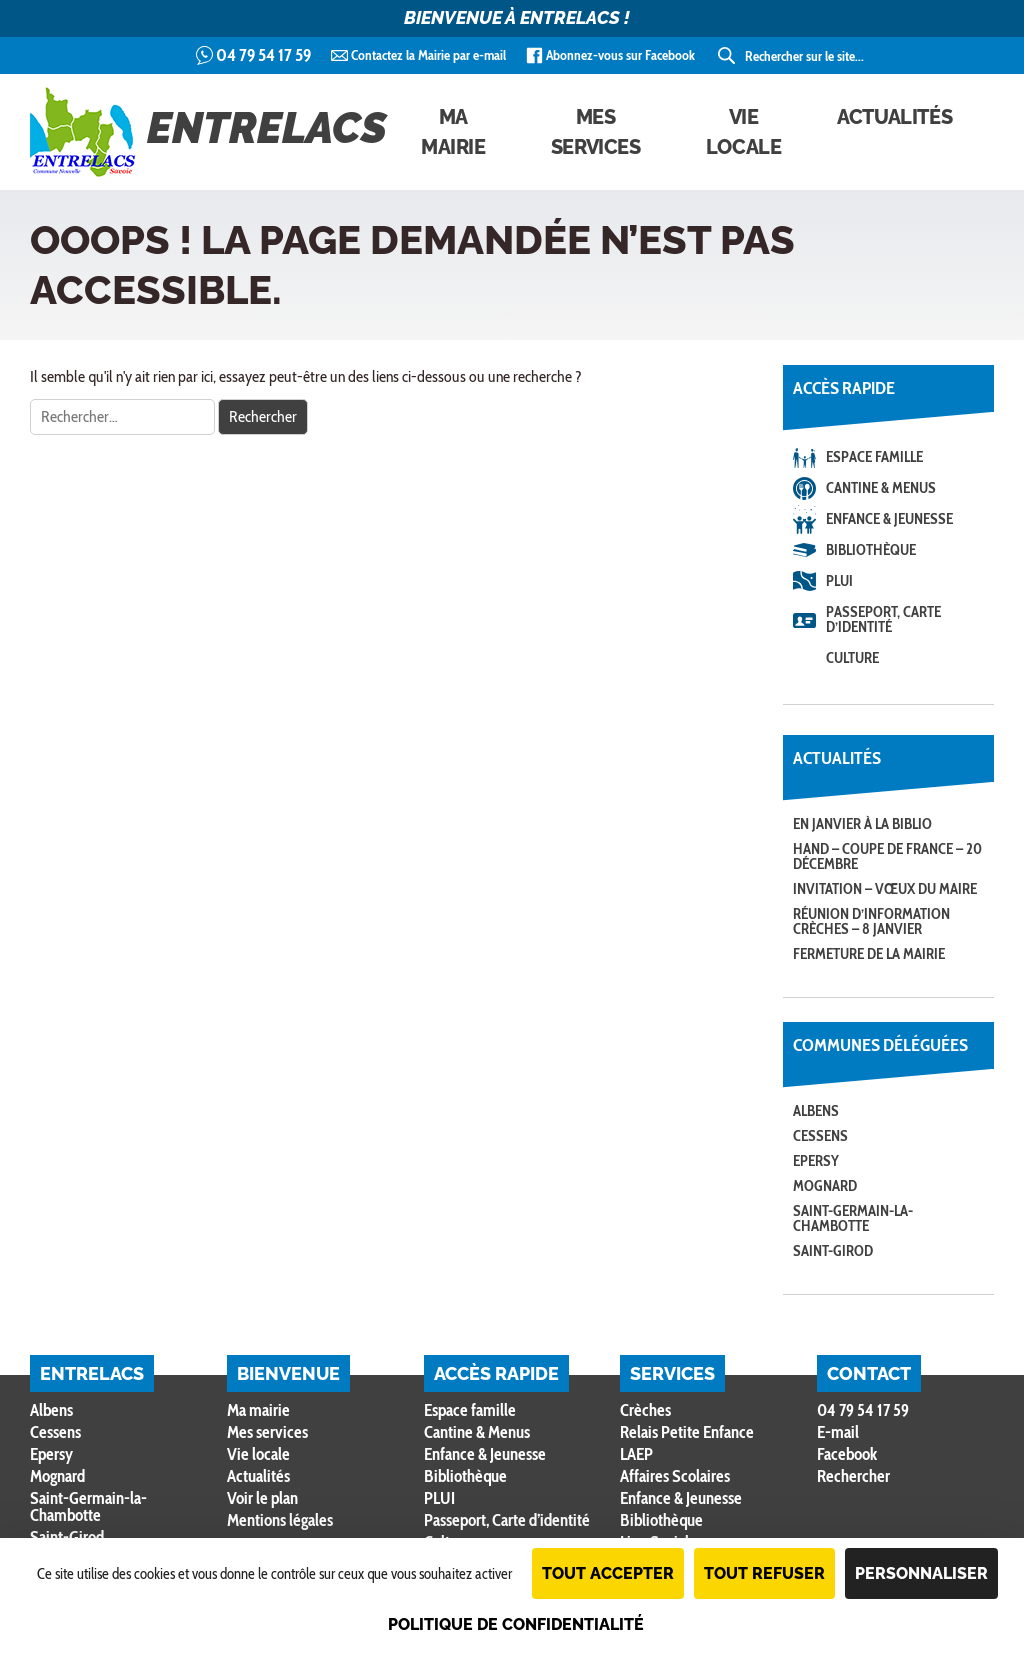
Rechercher (853, 1476)
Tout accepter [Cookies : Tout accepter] (608, 1573)
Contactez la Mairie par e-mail (428, 55)
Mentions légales (280, 1520)
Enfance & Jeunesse (889, 519)
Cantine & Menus (881, 488)
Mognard (825, 1186)
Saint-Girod (833, 1251)
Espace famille (874, 457)
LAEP (636, 1454)
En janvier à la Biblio (862, 824)
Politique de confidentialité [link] (516, 1624)
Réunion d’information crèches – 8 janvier (871, 921)
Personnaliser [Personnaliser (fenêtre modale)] (921, 1573)
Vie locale (744, 132)
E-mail (838, 1432)
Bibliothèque (871, 550)
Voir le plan (262, 1498)
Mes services (596, 132)
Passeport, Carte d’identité (883, 619)
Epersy (816, 1161)
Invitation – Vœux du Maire (885, 889)
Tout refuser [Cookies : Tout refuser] (764, 1573)
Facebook (847, 1454)
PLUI (839, 581)
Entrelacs (208, 132)
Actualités (894, 117)
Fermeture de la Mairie (869, 954)
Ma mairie (453, 132)
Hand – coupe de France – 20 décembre (887, 856)
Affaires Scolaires (675, 1476)
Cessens (820, 1136)
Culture (852, 658)
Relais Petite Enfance (687, 1432)
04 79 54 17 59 (263, 55)
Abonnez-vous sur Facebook (620, 55)
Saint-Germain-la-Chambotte (853, 1218)
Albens (816, 1111)
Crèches (645, 1410)
